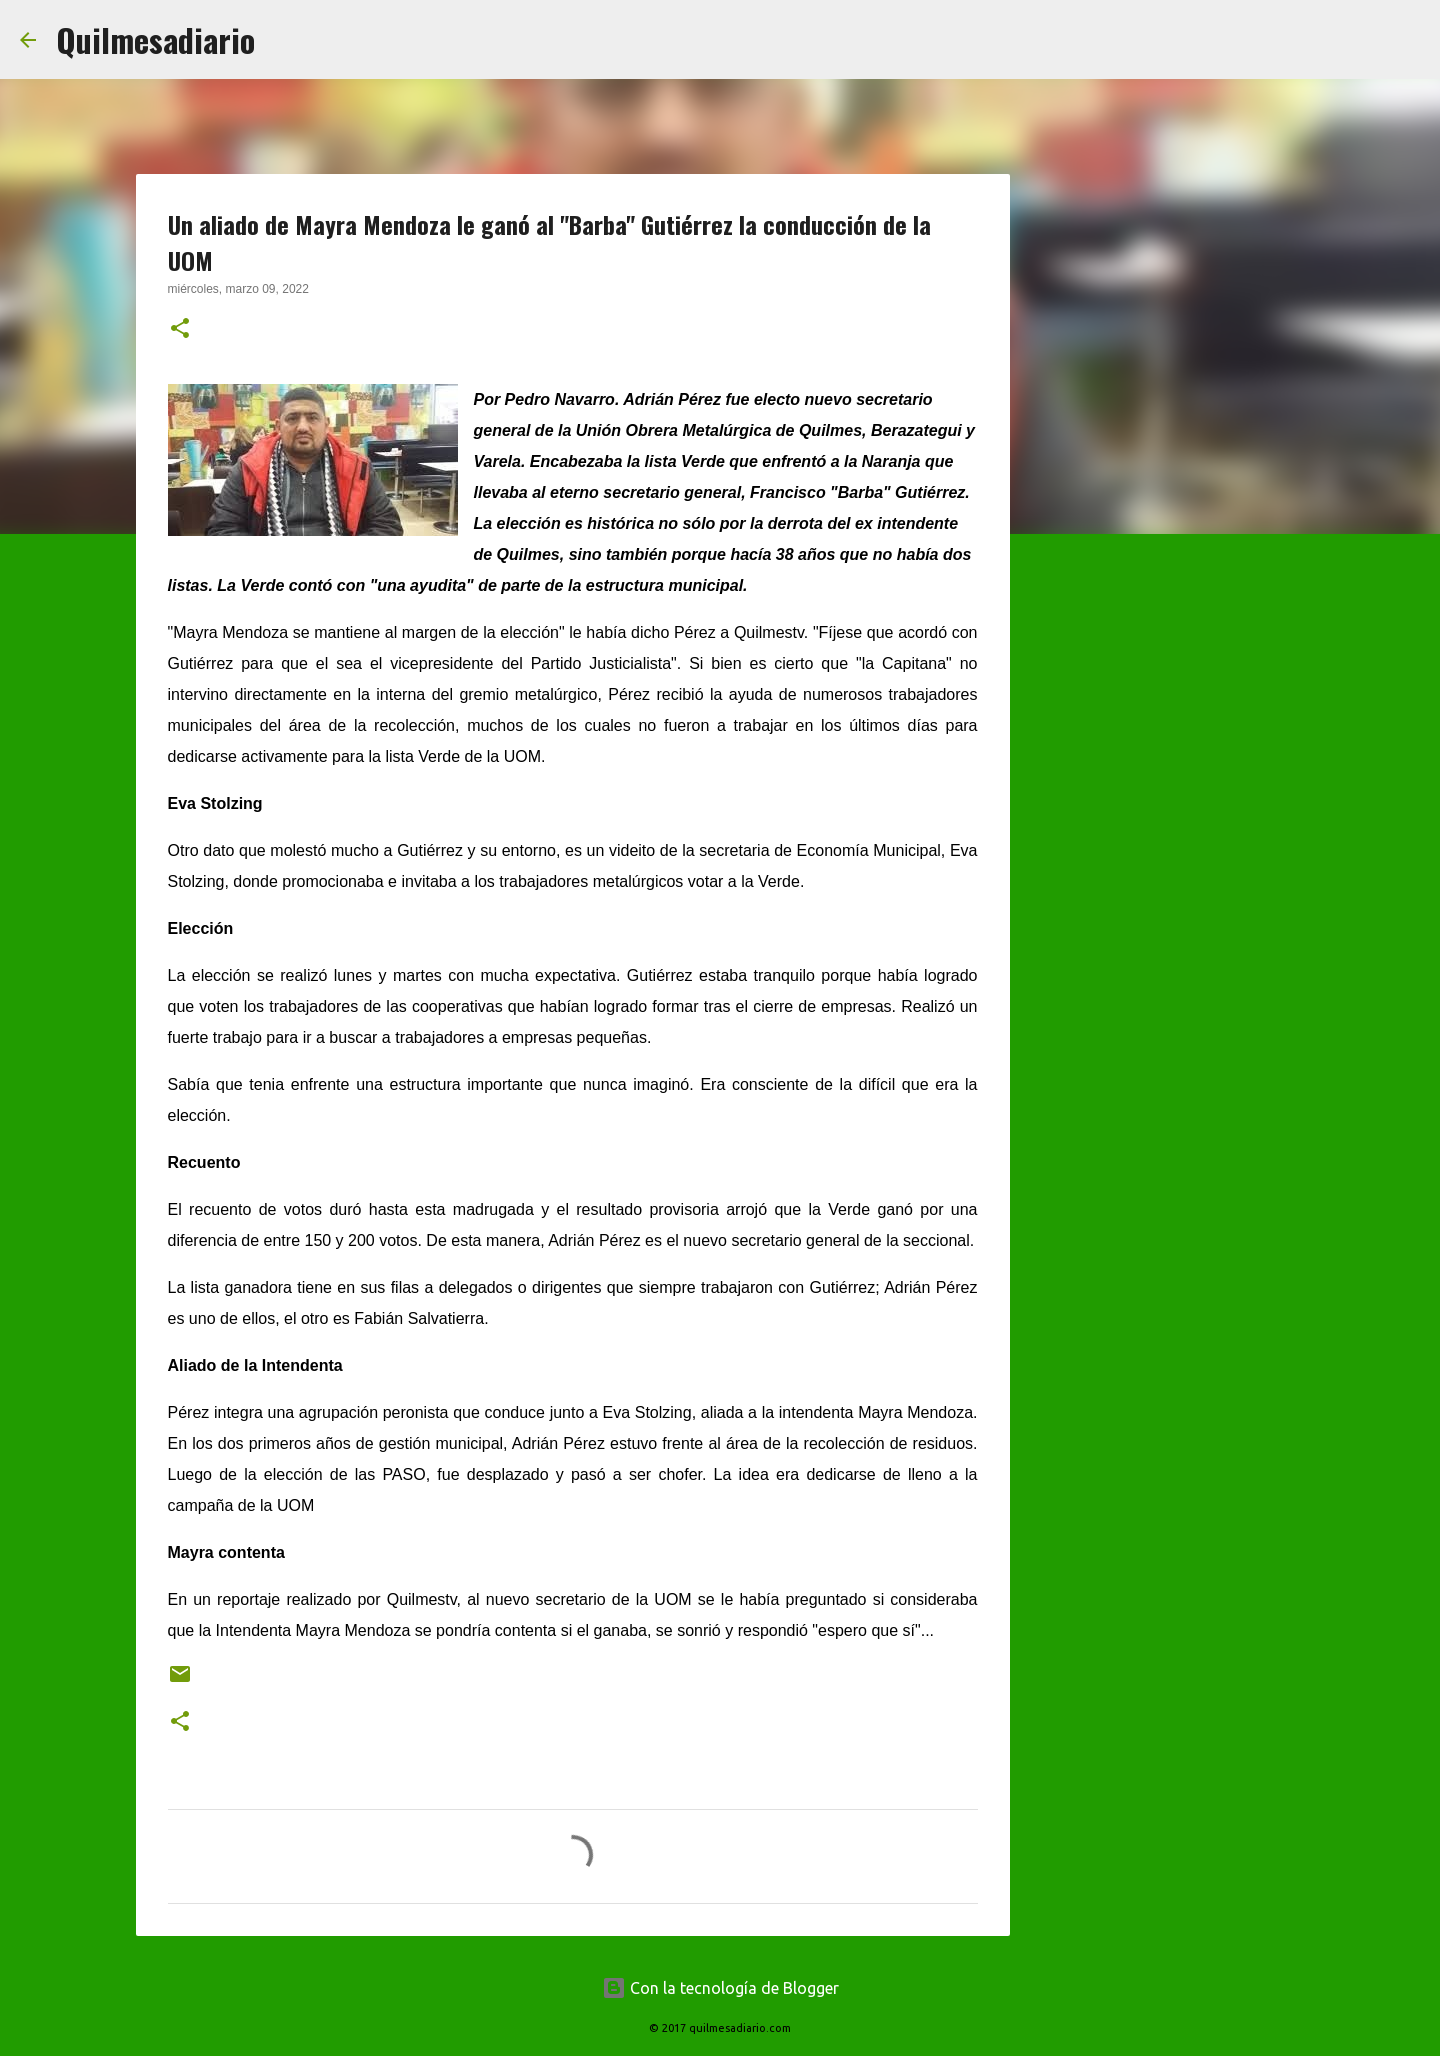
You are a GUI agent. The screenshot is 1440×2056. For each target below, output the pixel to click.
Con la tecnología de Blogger (720, 1988)
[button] (180, 330)
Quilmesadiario (155, 39)
